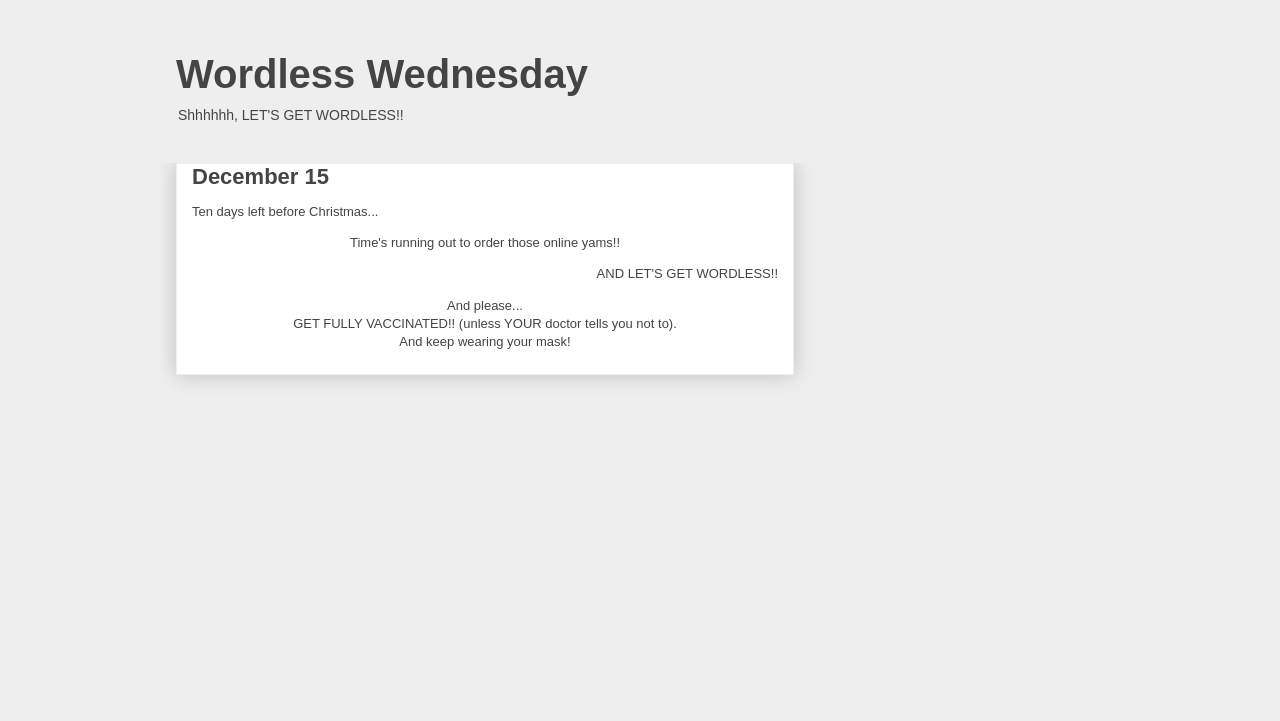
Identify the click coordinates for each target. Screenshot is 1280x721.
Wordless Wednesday (382, 74)
